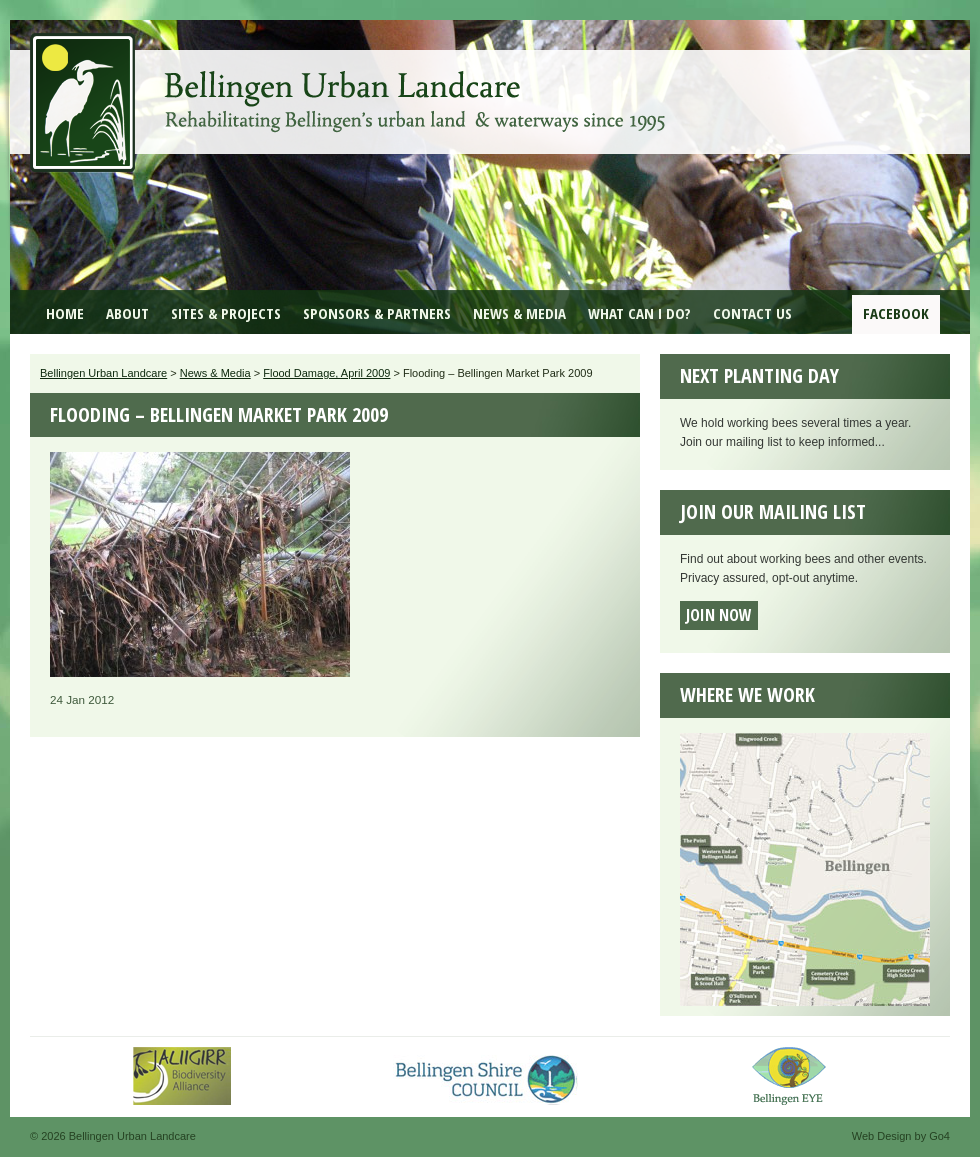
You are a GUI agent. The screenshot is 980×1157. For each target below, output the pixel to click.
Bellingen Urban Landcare (350, 88)
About (127, 313)
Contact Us (752, 313)
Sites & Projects (226, 313)
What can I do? (639, 313)
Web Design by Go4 (901, 1136)
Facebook (896, 313)
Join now (719, 615)
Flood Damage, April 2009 (326, 373)
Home (65, 313)
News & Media (519, 313)
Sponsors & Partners (377, 313)
